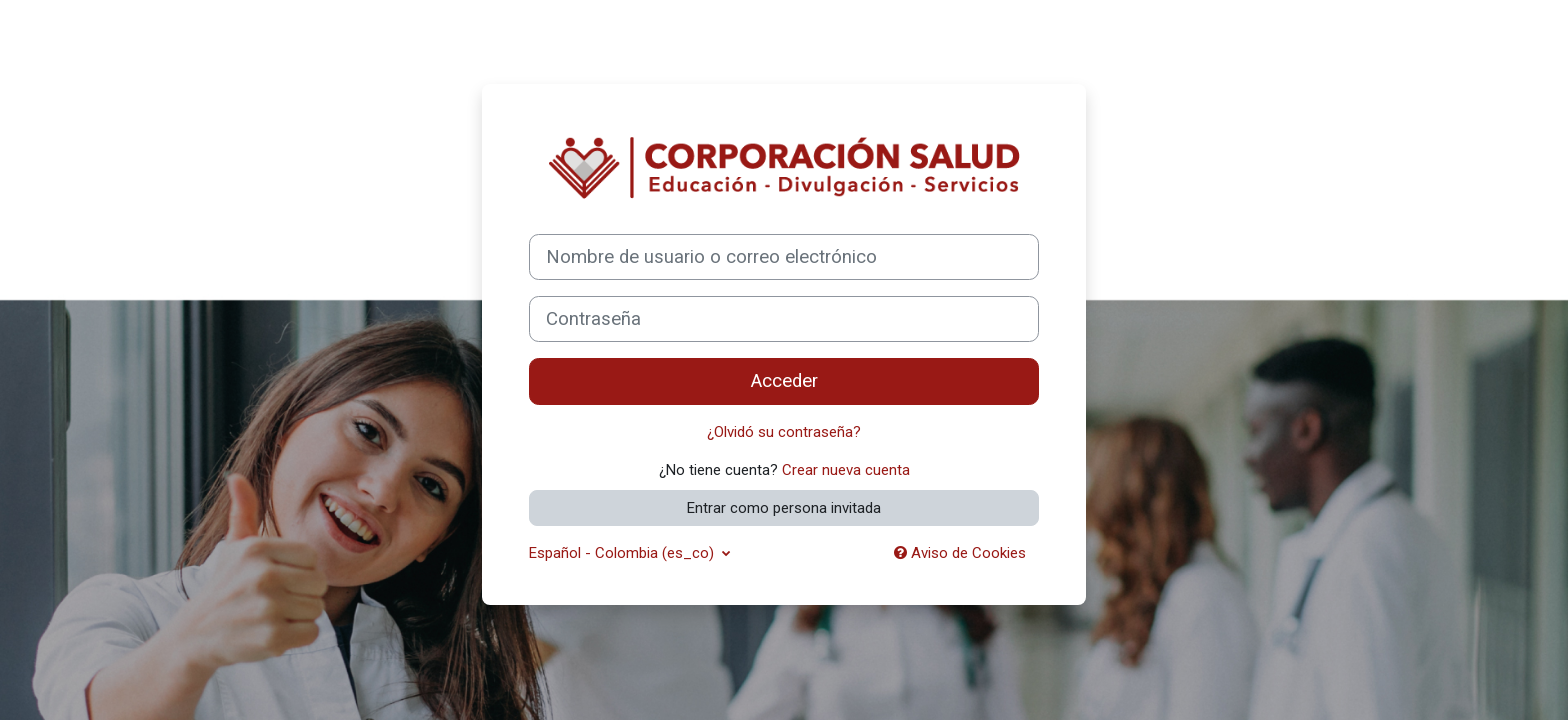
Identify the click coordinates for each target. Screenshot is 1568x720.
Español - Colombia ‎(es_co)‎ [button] (623, 553)
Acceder (784, 381)
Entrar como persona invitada (784, 508)
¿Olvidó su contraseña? (784, 432)
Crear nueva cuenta (846, 470)
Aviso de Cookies (960, 553)
